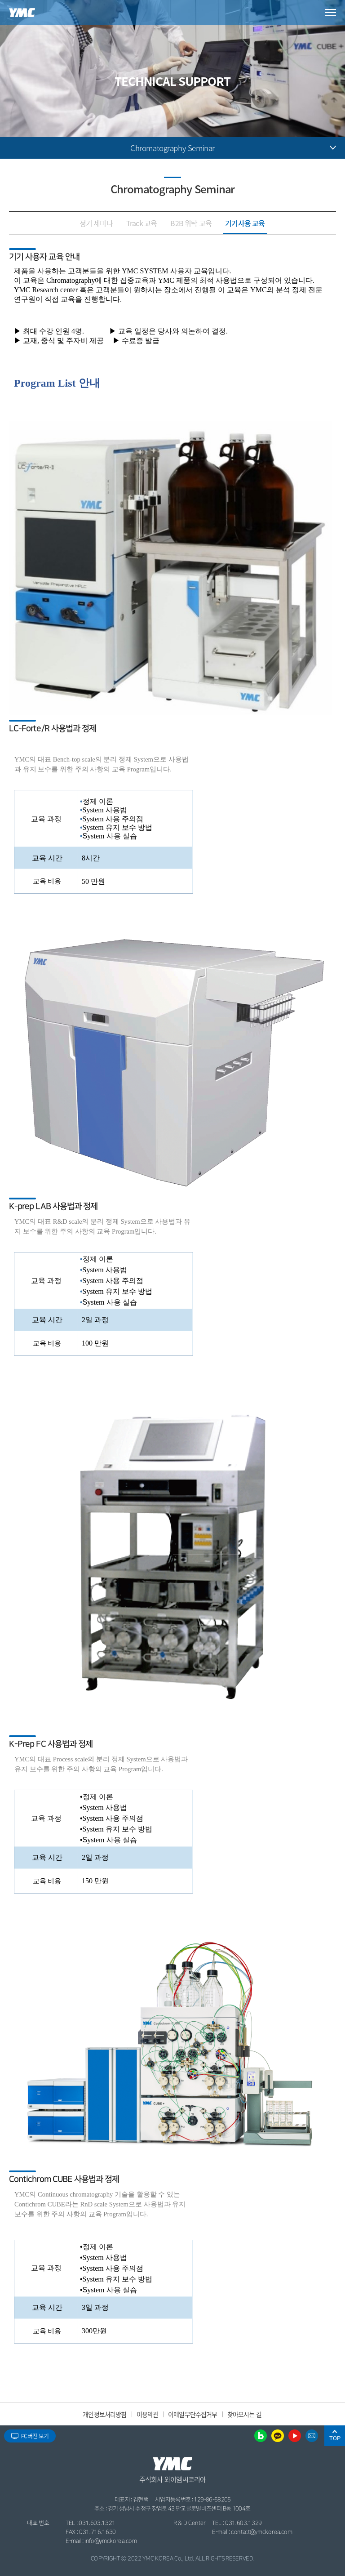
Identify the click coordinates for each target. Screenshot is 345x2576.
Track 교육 (141, 223)
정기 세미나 (96, 223)
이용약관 (148, 2414)
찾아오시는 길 (244, 2414)
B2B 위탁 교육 (191, 223)
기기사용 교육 (245, 223)
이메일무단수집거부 (192, 2414)
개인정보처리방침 (104, 2414)
